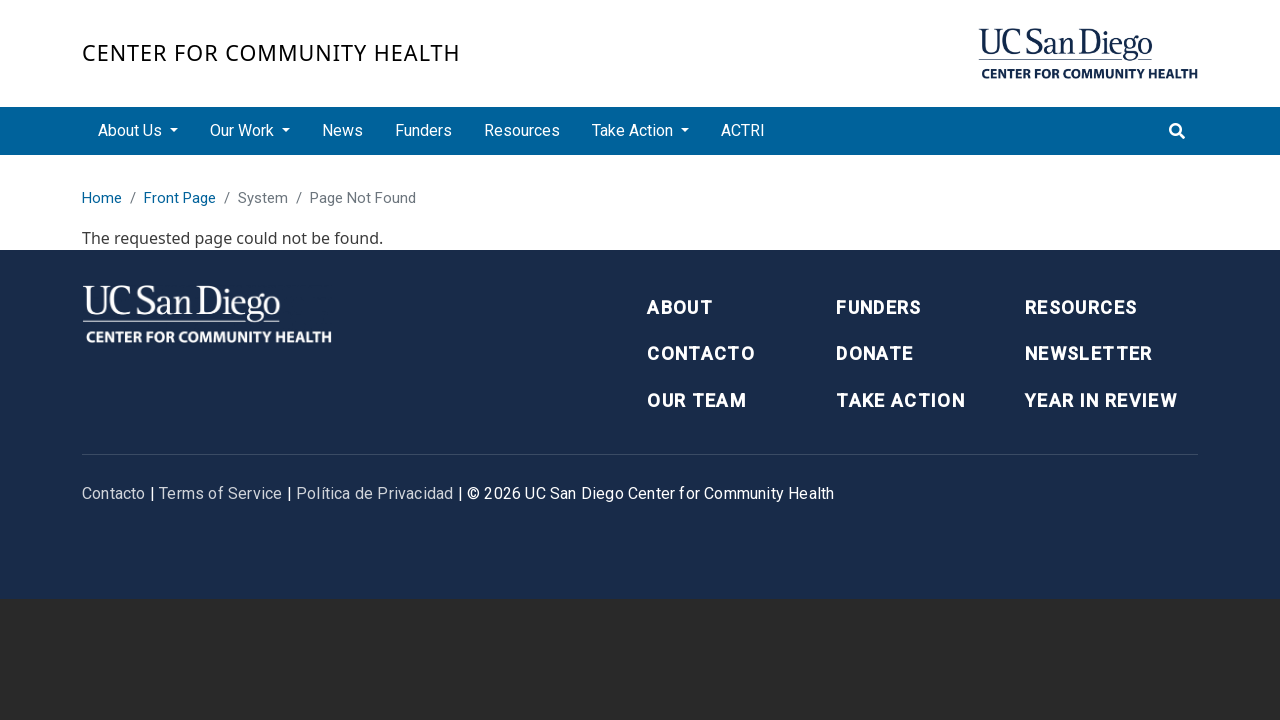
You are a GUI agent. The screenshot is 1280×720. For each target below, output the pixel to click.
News (342, 130)
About (680, 307)
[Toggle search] (1177, 131)
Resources (522, 130)
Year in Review (1101, 400)
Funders (423, 130)
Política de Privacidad (374, 493)
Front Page (180, 198)
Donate (874, 353)
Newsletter (1089, 353)
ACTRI (743, 130)
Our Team (696, 400)
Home (102, 198)
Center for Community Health (271, 52)
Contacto (701, 353)
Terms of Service (220, 493)
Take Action (900, 400)
